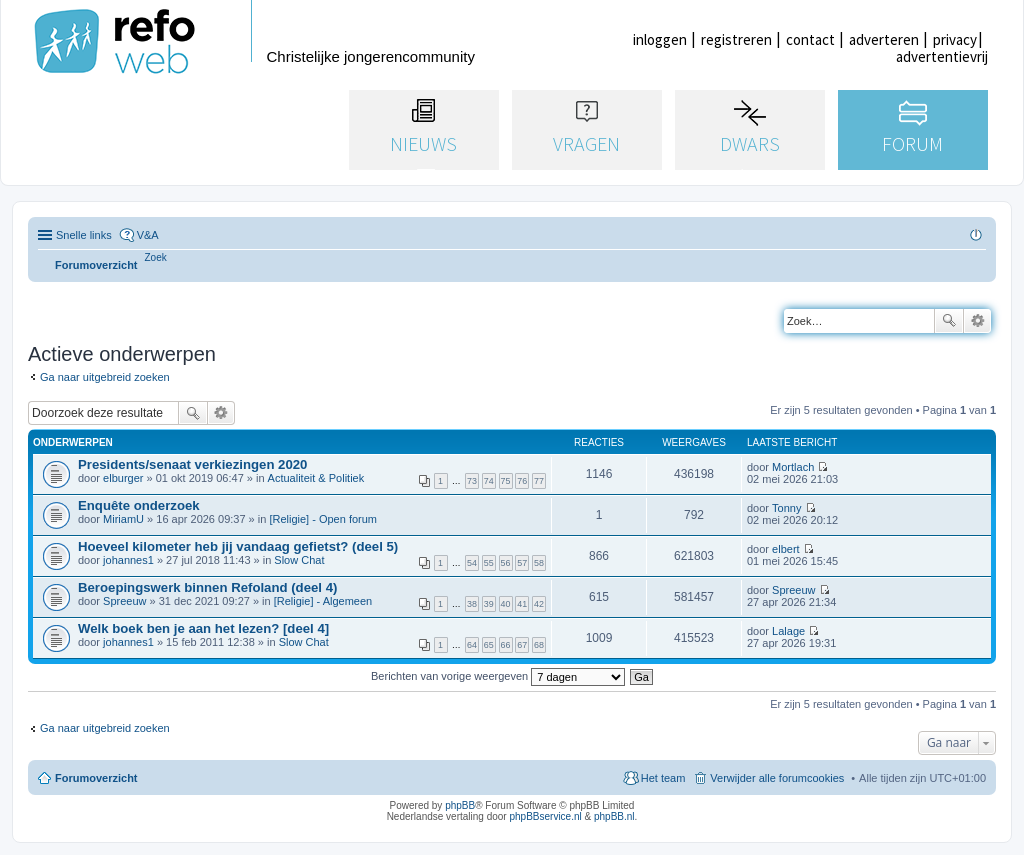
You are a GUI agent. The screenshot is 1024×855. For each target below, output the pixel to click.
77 (539, 481)
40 (506, 604)
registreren (736, 39)
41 (522, 604)
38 (472, 604)
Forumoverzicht (96, 778)
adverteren (884, 39)
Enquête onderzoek (139, 505)
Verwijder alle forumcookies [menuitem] (777, 778)
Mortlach (793, 467)
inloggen (660, 39)
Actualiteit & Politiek (316, 478)
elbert (786, 549)
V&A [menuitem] (148, 235)
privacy (955, 39)
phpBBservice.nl (545, 816)
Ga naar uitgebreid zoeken (105, 377)
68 (539, 645)
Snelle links (84, 235)
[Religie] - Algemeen (323, 601)
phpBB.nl (614, 816)
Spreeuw (124, 601)
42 (539, 604)
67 (522, 645)
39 (489, 604)
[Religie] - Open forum (323, 519)
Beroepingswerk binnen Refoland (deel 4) (207, 587)
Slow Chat (299, 560)
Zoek (949, 321)
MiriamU (123, 519)
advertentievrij (942, 56)
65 (489, 645)
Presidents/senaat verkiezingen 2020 (192, 464)
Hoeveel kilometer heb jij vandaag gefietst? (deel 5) (238, 546)
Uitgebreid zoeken (977, 321)
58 (539, 563)
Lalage (788, 631)
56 (506, 563)
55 (489, 563)
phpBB (460, 805)
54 (472, 563)
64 (472, 645)
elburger (123, 478)
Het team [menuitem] (663, 778)
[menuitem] (156, 257)
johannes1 (128, 560)
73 (472, 481)
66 (506, 645)
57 (522, 563)
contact (810, 39)
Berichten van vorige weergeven (498, 676)
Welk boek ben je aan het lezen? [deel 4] (203, 628)
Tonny (786, 508)
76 (522, 481)
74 (489, 481)
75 (506, 481)
